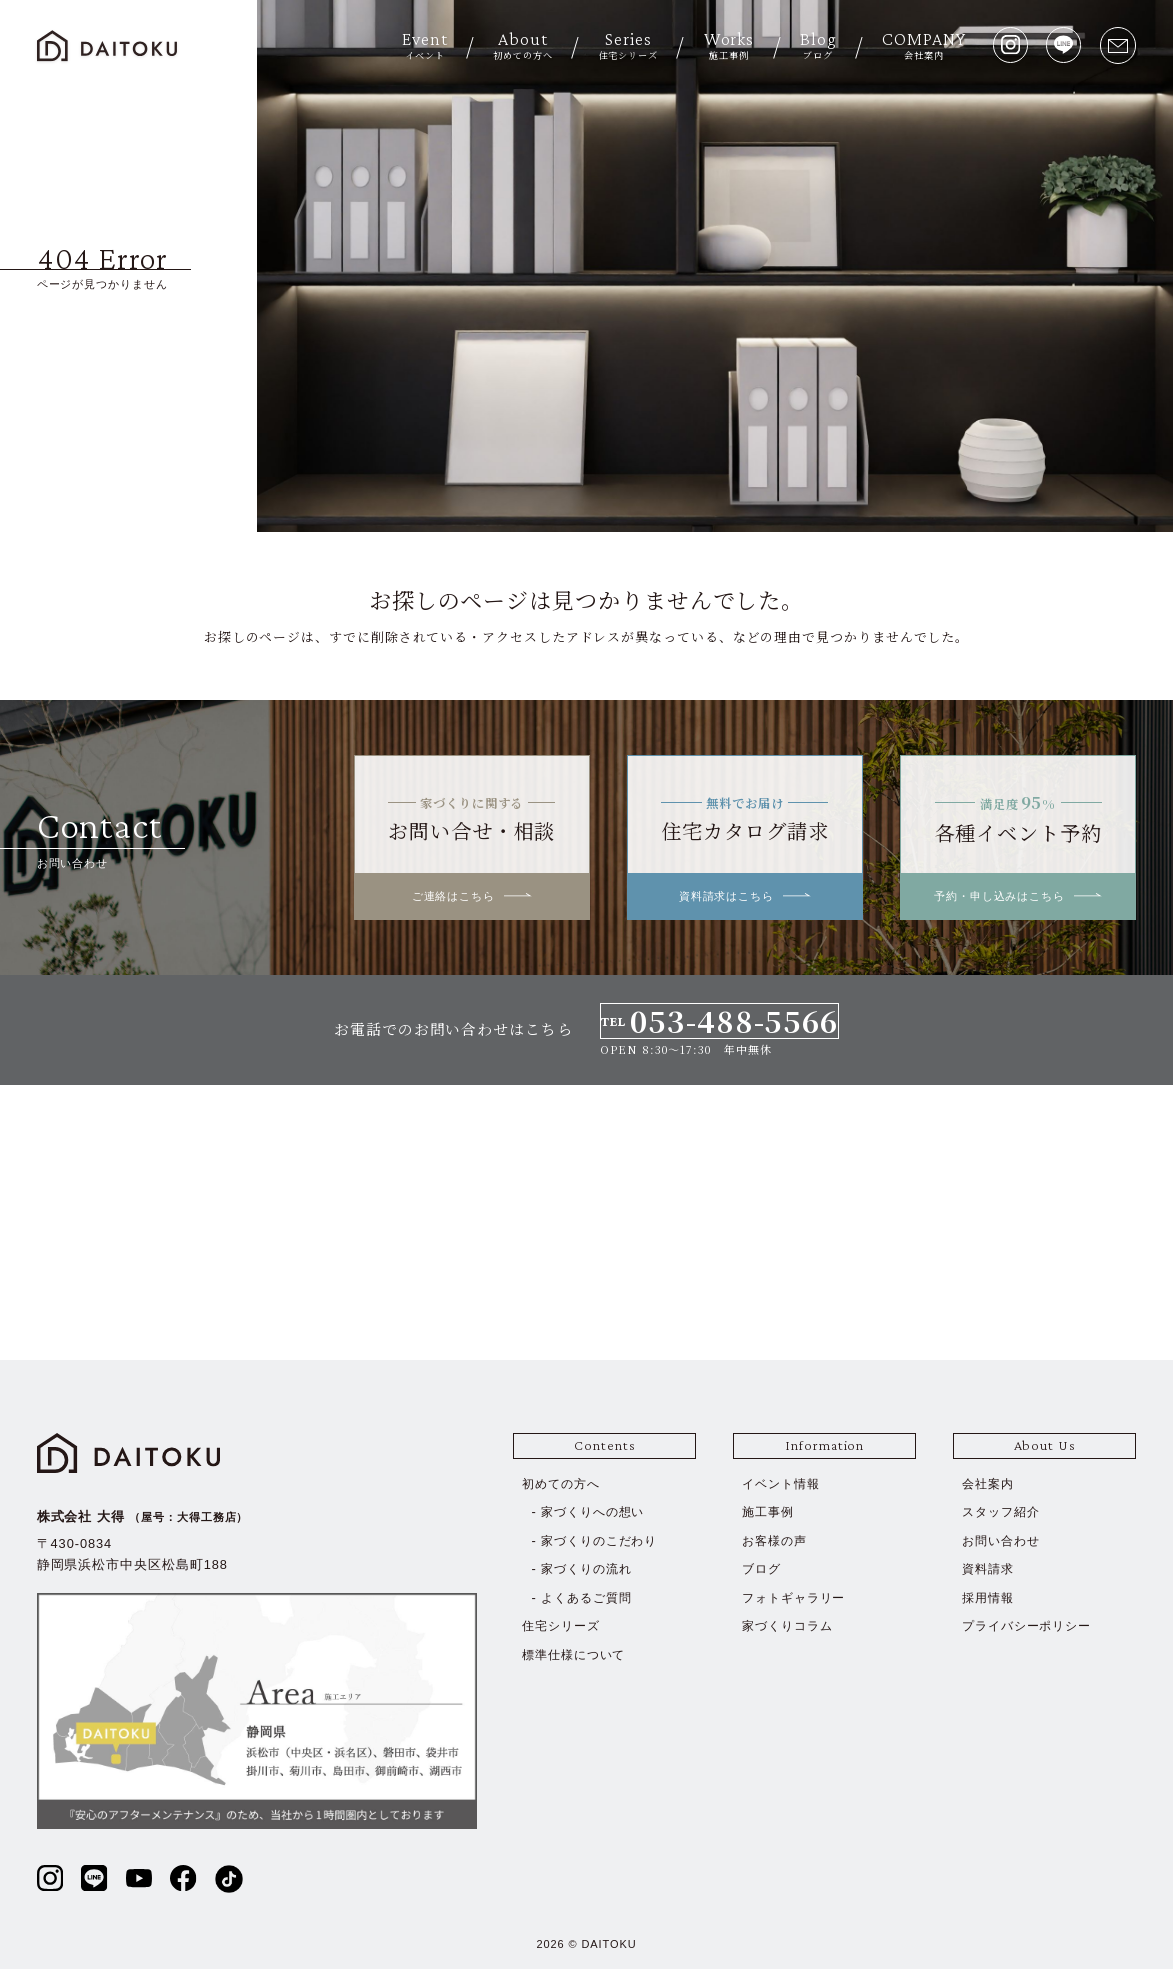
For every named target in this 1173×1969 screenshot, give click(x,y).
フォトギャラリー (797, 1597)
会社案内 (990, 1483)
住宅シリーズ (564, 1625)
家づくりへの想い (596, 1511)
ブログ (763, 1568)
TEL (719, 1021)
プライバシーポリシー (1031, 1625)
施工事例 (770, 1511)
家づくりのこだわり (603, 1540)
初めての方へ (564, 1483)
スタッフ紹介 (1004, 1511)
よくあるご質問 (589, 1597)
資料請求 (990, 1568)
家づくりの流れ (589, 1568)
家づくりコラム (790, 1625)
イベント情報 (784, 1483)
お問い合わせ (1004, 1540)
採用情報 (990, 1597)
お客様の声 (777, 1540)
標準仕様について (577, 1654)
